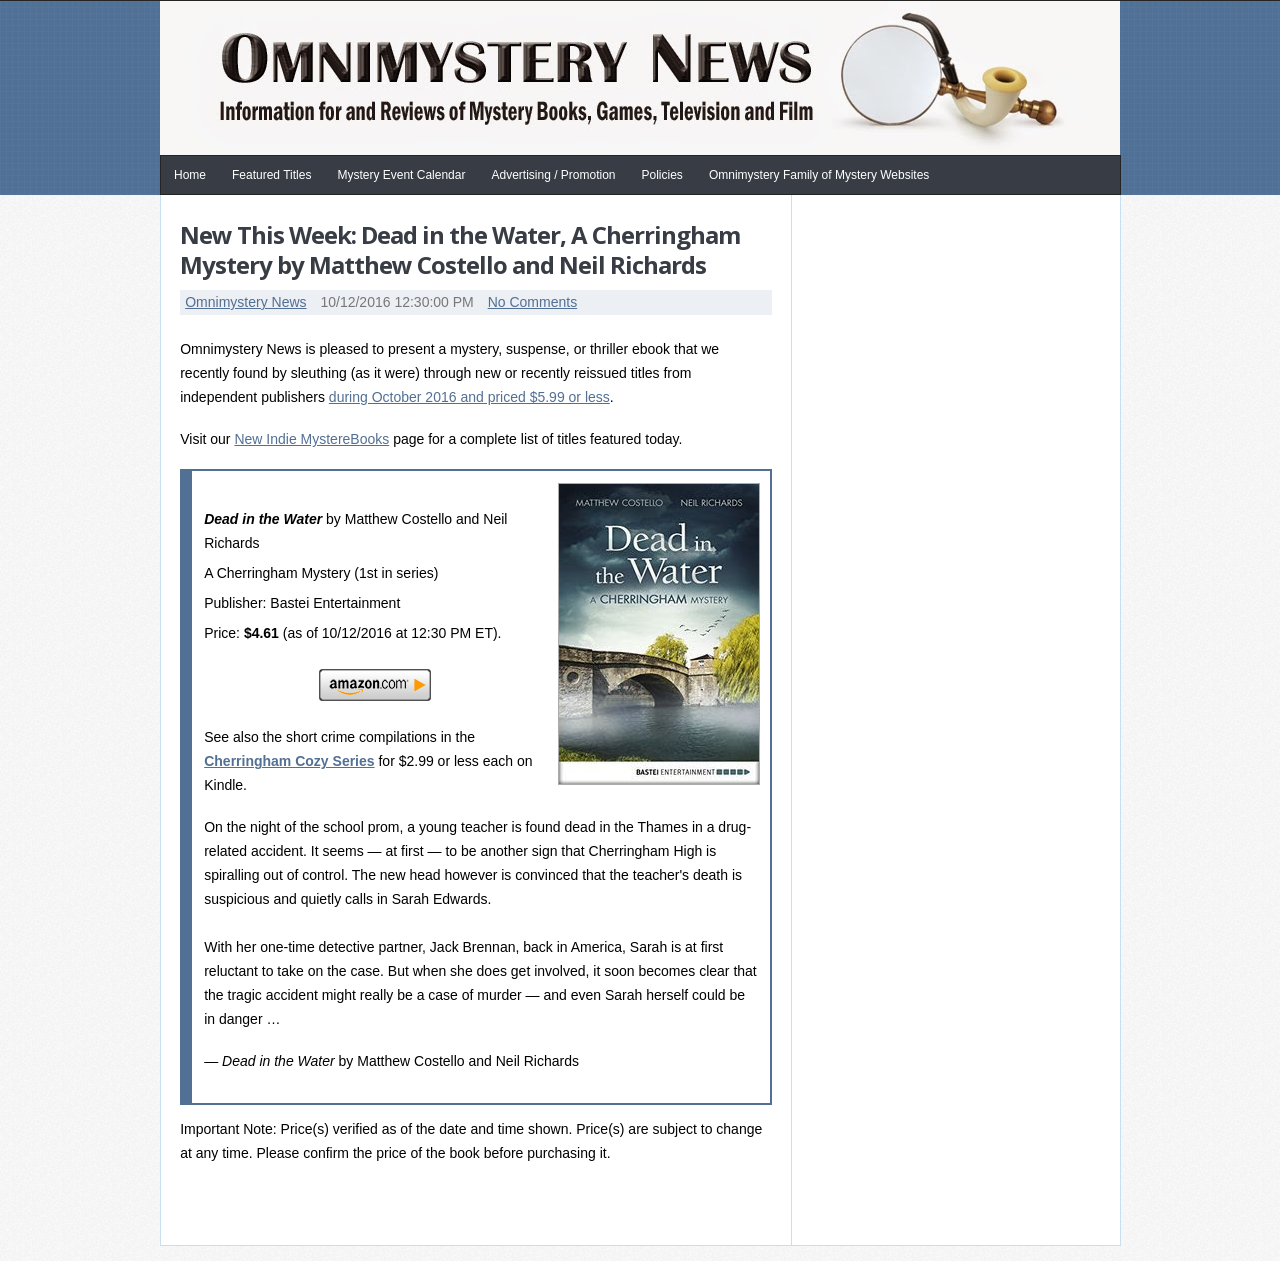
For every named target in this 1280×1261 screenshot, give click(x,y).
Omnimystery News (245, 302)
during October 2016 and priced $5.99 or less (469, 397)
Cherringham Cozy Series (289, 761)
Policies (662, 175)
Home (190, 175)
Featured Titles (271, 175)
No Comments (532, 302)
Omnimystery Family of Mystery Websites (819, 175)
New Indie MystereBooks (311, 439)
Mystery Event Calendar (401, 175)
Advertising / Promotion (553, 175)
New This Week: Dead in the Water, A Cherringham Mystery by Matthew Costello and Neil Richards (460, 249)
